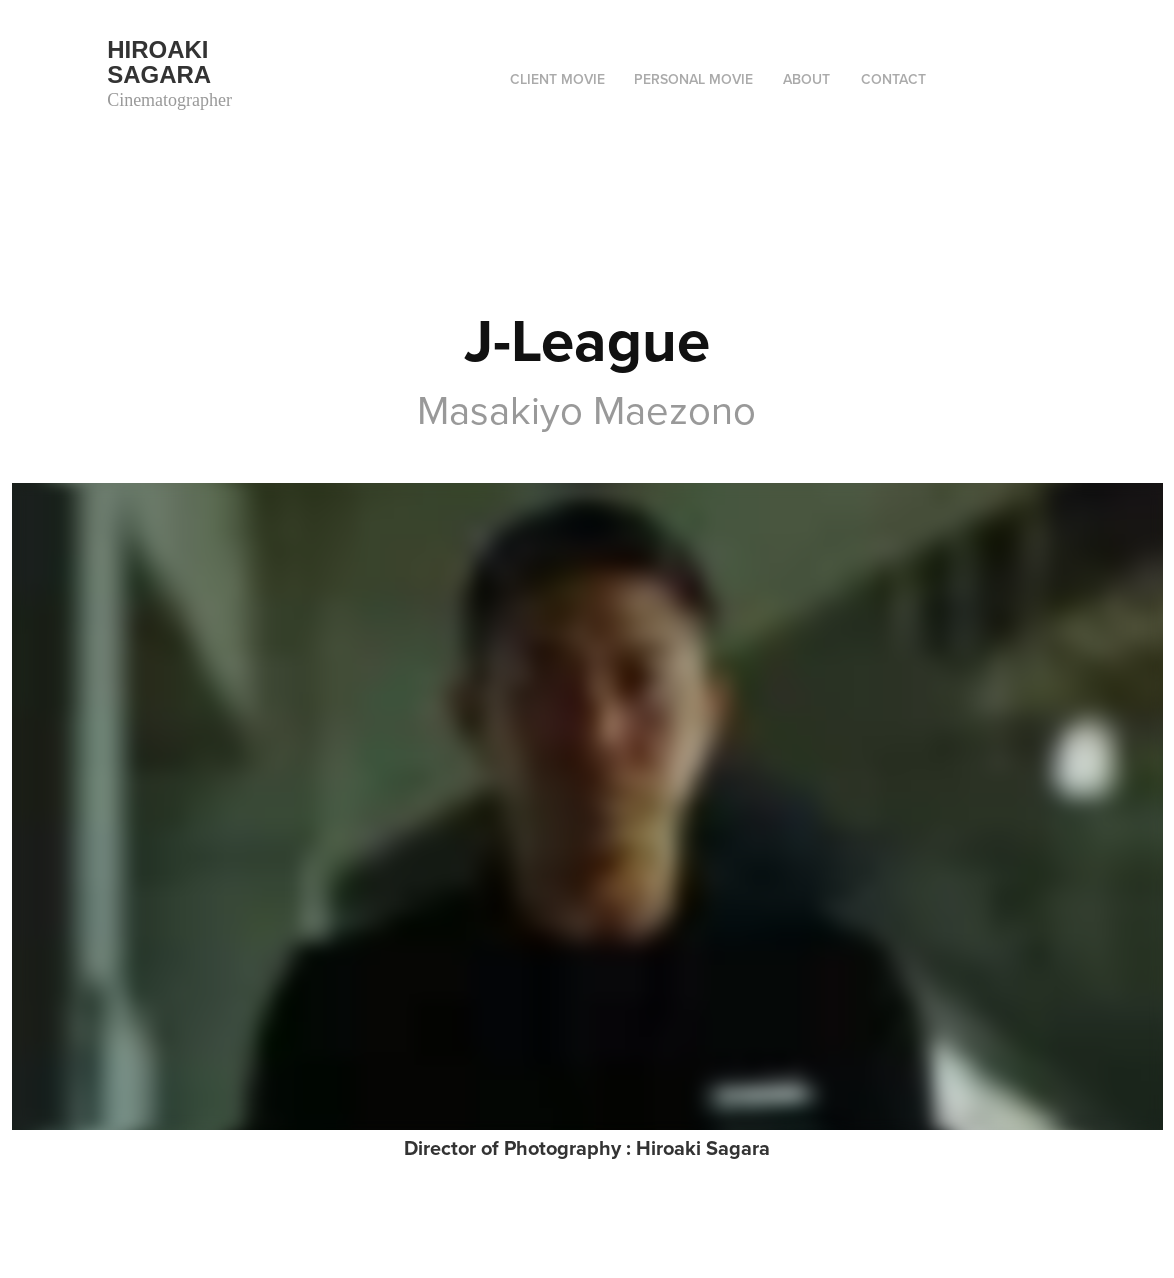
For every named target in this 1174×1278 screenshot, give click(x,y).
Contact (893, 79)
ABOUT (806, 79)
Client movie (557, 79)
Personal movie (693, 79)
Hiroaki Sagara (161, 62)
